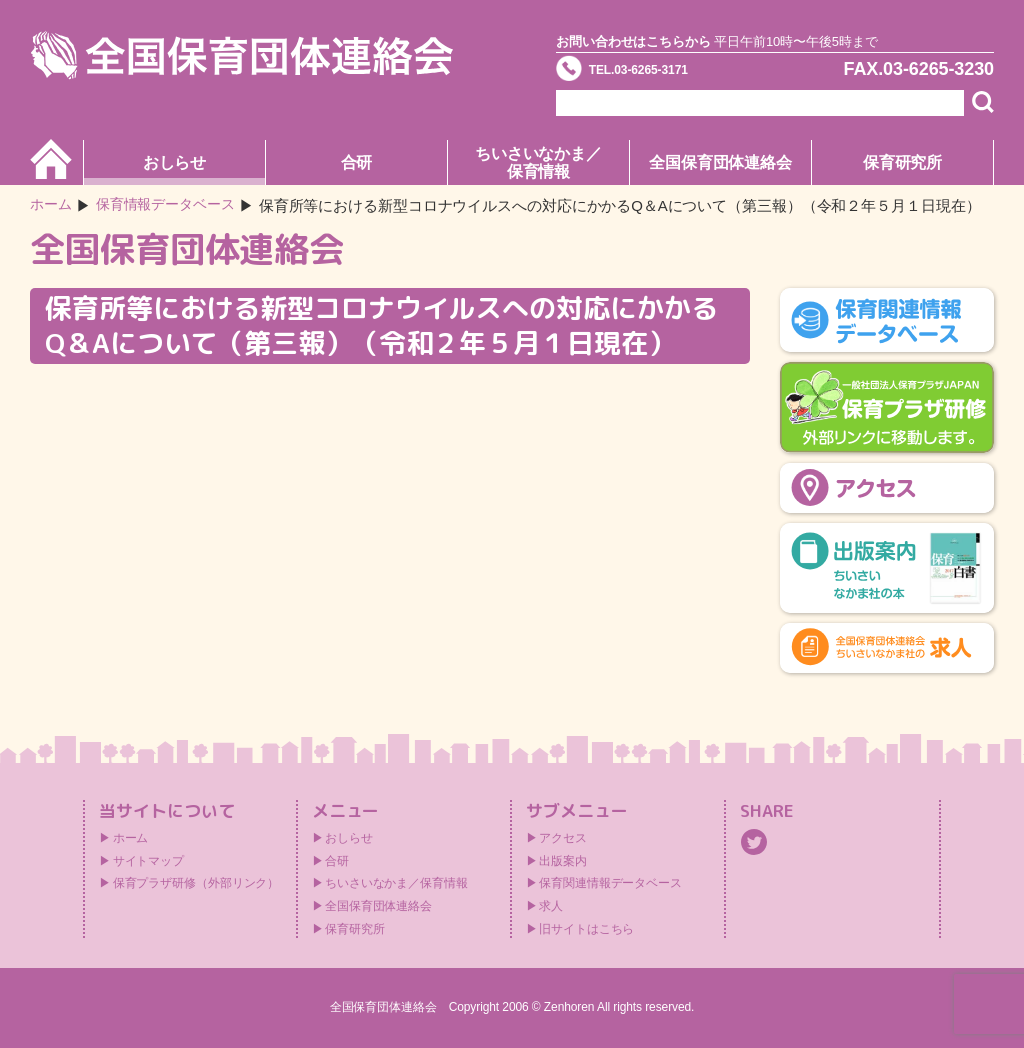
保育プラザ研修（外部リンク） (196, 883)
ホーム (52, 205)
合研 (357, 162)
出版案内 (563, 861)
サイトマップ (148, 861)
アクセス (563, 838)
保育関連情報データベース (610, 883)
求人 (551, 906)
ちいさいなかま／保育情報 (538, 162)
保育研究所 (903, 162)
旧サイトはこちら (586, 929)
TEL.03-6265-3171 (669, 74)
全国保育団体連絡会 (720, 162)
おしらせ (175, 162)
